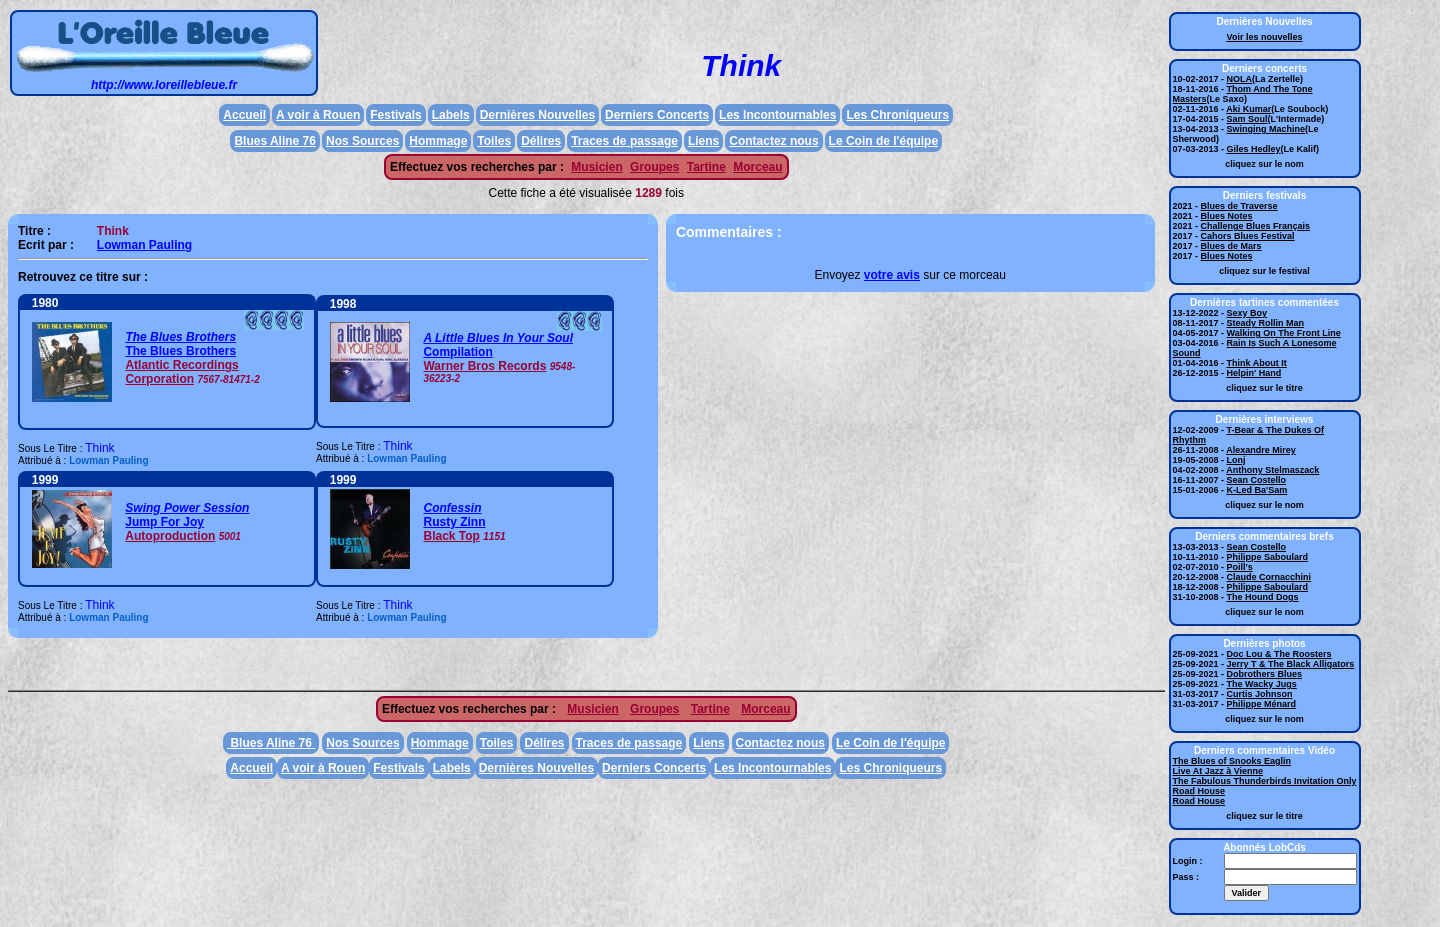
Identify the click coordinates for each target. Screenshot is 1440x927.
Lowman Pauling (144, 245)
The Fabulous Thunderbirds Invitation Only (1265, 781)
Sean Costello (1257, 480)
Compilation (457, 352)
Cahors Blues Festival (1248, 236)
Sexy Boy (1247, 313)
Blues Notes (1227, 216)
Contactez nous (773, 141)
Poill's (1240, 567)
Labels (451, 115)
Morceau (757, 167)
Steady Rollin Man (1266, 323)
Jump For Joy (164, 522)
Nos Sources (362, 141)
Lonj (1236, 460)
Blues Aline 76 (275, 141)
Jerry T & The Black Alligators (1291, 664)
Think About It (1257, 363)
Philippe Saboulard (1268, 557)
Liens (703, 141)
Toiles (494, 141)
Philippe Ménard (1262, 704)
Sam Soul (1247, 119)
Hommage (438, 141)
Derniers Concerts (657, 115)
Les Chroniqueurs (897, 115)
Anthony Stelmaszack (1272, 470)
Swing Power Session (187, 508)
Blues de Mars (1231, 246)
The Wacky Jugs (1262, 684)
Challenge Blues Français (1256, 226)
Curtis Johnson (1260, 694)
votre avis (892, 275)
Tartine (706, 167)
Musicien (596, 167)
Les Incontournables (777, 115)
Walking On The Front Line (1284, 333)
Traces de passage (624, 141)
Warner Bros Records (484, 366)
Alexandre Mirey (1261, 450)
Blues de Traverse (1239, 206)
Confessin (452, 508)
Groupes (654, 167)
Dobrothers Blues (1265, 674)
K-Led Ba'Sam (1257, 490)
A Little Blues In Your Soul (498, 338)
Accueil (244, 115)
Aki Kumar (1248, 109)
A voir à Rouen (318, 115)
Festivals (395, 115)
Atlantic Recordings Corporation (181, 372)
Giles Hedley (1254, 149)
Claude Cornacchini (1269, 577)
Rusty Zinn (454, 522)
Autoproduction (170, 536)
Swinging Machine (1266, 129)
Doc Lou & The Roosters (1279, 654)
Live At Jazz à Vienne (1218, 771)
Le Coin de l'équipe (884, 141)
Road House (1199, 791)
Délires (541, 141)
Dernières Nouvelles (537, 115)
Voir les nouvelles (1265, 37)
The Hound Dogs (1263, 597)
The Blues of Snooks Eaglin (1232, 761)
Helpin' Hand (1254, 373)
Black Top (451, 536)
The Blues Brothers (180, 337)
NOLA (1240, 79)
